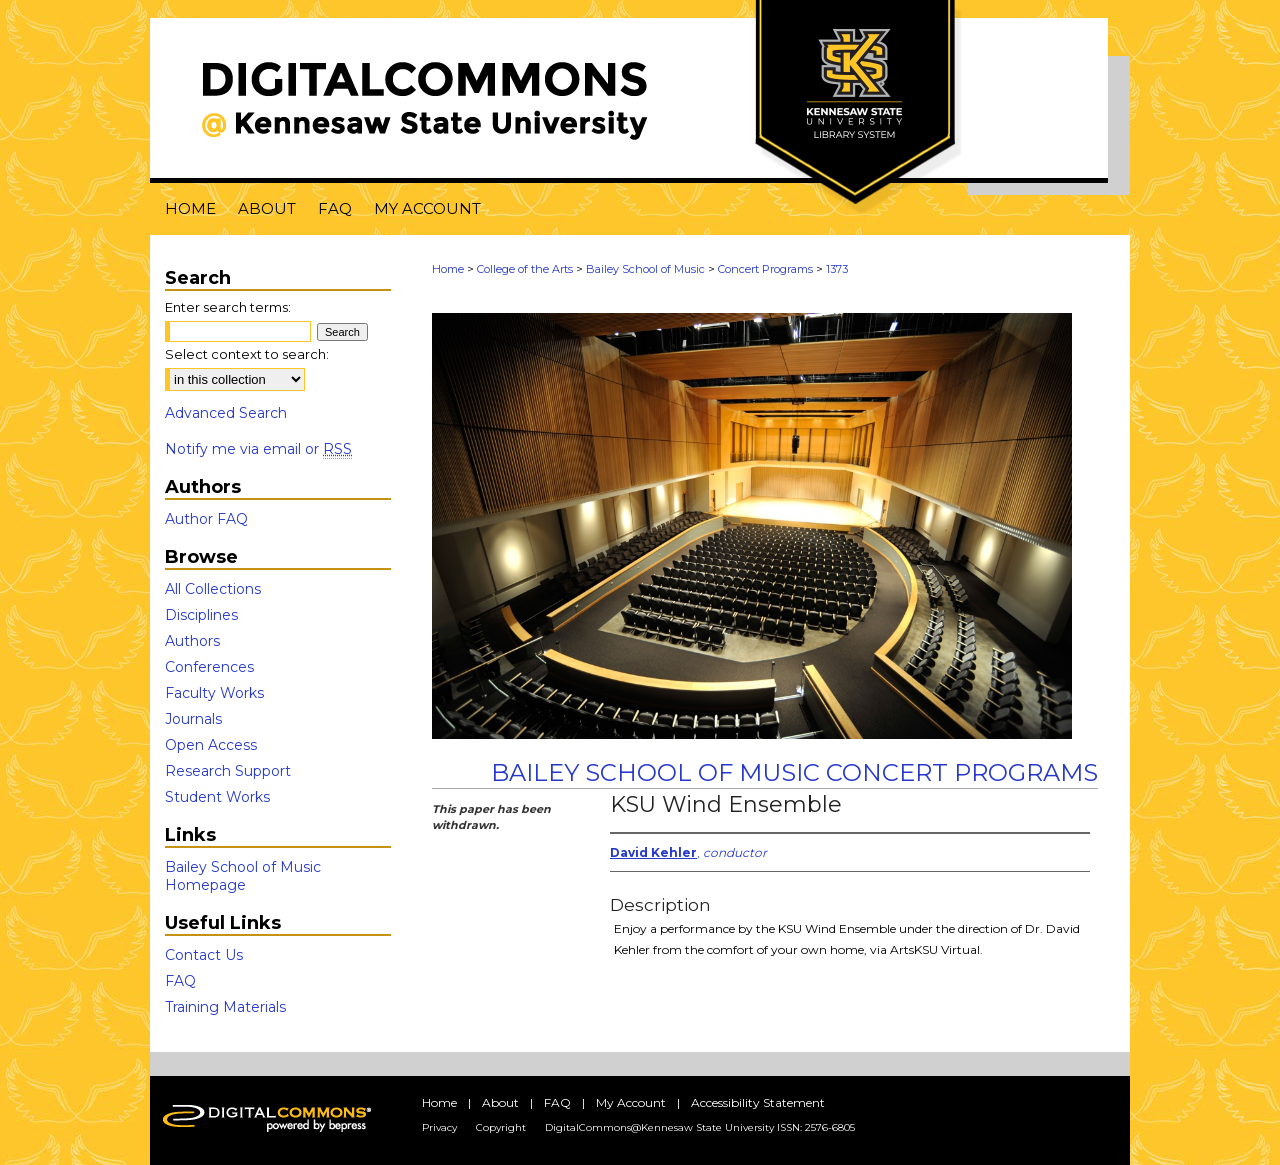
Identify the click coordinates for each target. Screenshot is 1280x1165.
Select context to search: (247, 354)
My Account (631, 1102)
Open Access (211, 745)
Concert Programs (765, 269)
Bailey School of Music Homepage (243, 876)
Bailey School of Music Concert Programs (794, 772)
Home (448, 269)
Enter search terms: (228, 307)
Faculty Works (214, 693)
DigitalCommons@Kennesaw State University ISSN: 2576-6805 (700, 1127)
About (500, 1102)
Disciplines (201, 615)
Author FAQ (206, 519)
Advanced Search (226, 413)
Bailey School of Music (645, 269)
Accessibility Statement (758, 1102)
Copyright (501, 1127)
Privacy (439, 1127)
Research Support (228, 771)
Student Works (217, 797)
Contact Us (204, 955)
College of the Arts (525, 269)
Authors (192, 641)
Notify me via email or (258, 449)
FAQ (180, 981)
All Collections (213, 589)
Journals (193, 719)
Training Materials (225, 1007)
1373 (837, 269)
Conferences (209, 667)
